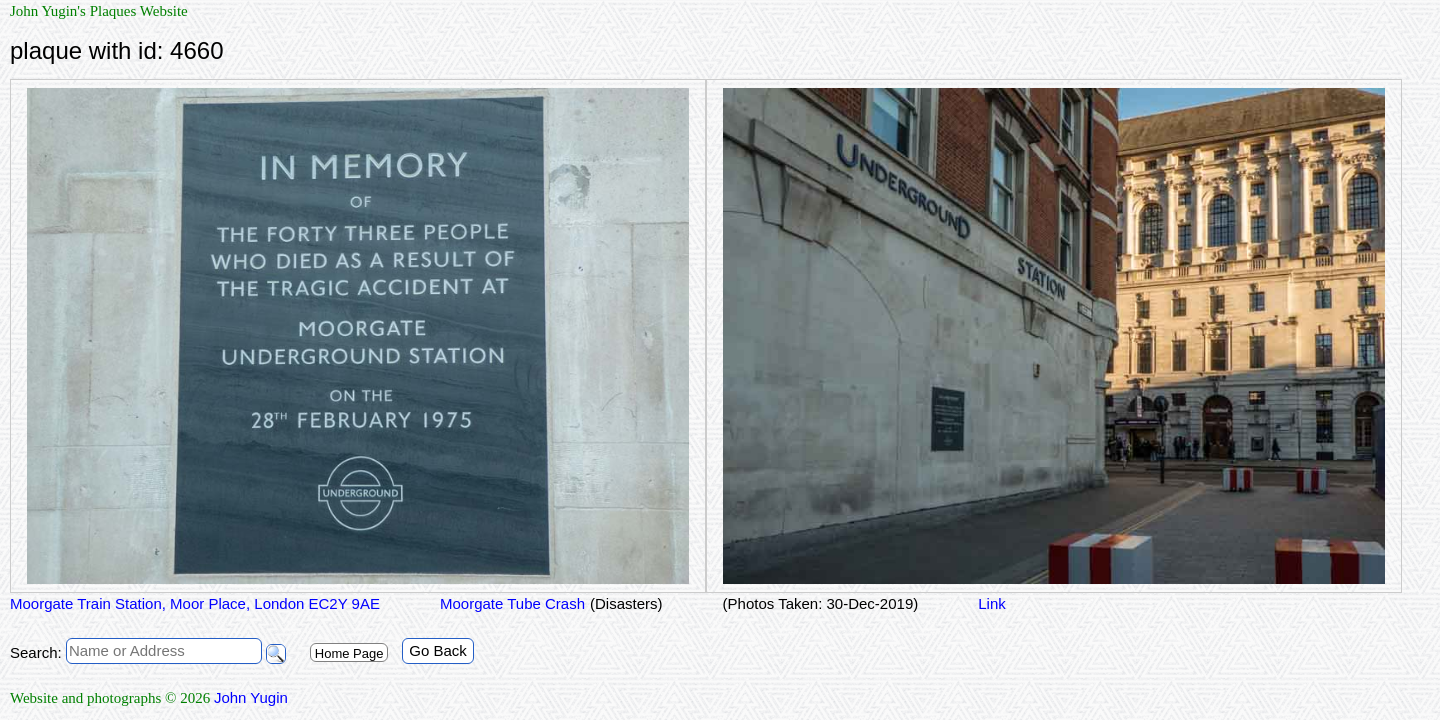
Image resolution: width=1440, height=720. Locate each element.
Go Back (438, 650)
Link (992, 603)
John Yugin (251, 697)
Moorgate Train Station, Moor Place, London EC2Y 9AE (195, 603)
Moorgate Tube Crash (512, 603)
